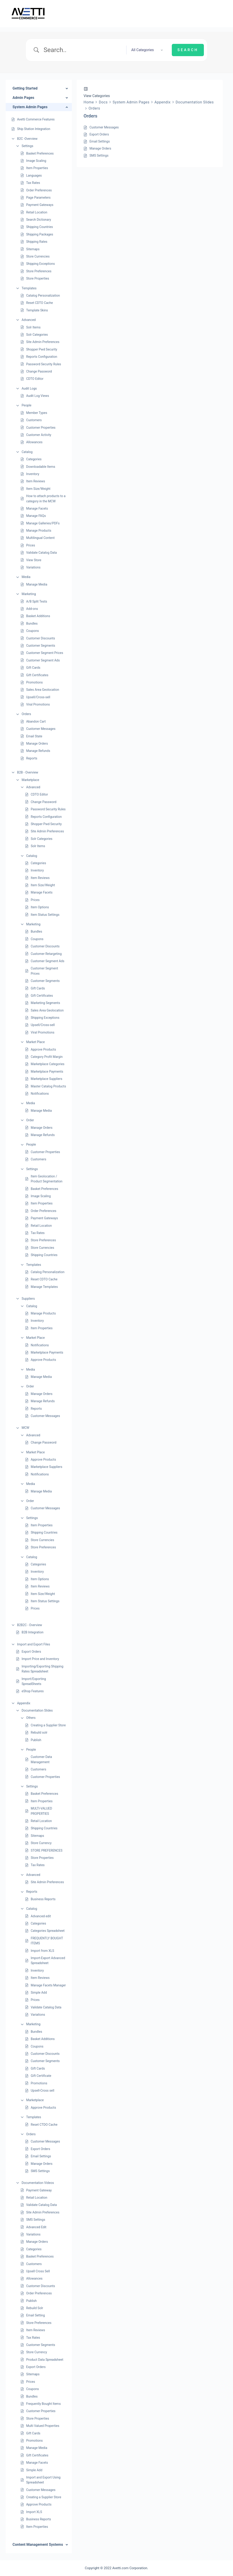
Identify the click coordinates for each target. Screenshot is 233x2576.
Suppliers (28, 1298)
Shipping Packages (39, 234)
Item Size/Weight (38, 489)
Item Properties (37, 168)
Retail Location (36, 212)
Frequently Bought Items (43, 2404)
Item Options (40, 907)
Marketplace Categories (47, 1064)
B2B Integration (32, 1632)
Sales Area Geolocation (42, 689)
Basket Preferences (40, 153)
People (26, 405)
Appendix (23, 1703)
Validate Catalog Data (41, 552)
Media (26, 577)
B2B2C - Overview (29, 1625)
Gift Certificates (37, 675)
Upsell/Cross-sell (38, 697)
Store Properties (37, 278)
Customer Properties (41, 427)
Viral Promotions (38, 704)
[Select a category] (145, 50)
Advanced (29, 320)
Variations (33, 567)
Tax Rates (33, 183)
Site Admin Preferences (42, 342)
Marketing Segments (45, 1003)
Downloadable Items (40, 466)
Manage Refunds (38, 751)
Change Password (39, 371)
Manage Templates (44, 1287)
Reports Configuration (41, 356)
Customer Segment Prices (44, 653)
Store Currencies (38, 256)
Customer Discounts (40, 638)
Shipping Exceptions (40, 263)
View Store (33, 560)
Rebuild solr (39, 1732)
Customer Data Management (41, 1759)
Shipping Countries (39, 227)
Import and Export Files (33, 1644)
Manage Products (38, 530)
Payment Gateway (39, 2190)
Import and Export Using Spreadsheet (43, 2480)
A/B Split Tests (36, 601)
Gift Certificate (41, 2076)
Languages (34, 175)
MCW (25, 1427)
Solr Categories (37, 334)
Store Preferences (38, 271)
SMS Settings (40, 2171)
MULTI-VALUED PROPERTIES (41, 1811)
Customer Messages (41, 729)
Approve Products (43, 1049)
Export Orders (31, 1651)
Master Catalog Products (48, 1086)
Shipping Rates (36, 241)
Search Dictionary (38, 219)
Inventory (32, 474)
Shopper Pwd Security (41, 349)
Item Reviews (35, 481)
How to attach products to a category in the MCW (46, 498)
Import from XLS (42, 1951)
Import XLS (34, 2512)
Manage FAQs (36, 516)
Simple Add (39, 1992)
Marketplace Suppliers (46, 1079)
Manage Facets (37, 508)
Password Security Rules (43, 364)
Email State (34, 736)
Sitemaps (33, 249)
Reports (31, 758)
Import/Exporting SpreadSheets (34, 1681)
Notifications (40, 1093)
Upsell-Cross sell (42, 2090)
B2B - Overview (27, 772)
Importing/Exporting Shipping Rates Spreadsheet (42, 1669)
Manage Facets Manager (48, 1985)
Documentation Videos (38, 2183)
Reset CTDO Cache (44, 2124)
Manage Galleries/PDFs (43, 523)
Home (89, 102)
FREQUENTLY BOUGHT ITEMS (47, 1940)
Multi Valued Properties (42, 2426)
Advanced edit (41, 1916)
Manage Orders (37, 743)
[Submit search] (188, 50)
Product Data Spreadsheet (44, 2359)
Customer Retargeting (46, 954)
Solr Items (33, 327)
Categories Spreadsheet (48, 1931)
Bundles (32, 623)
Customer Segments (40, 645)
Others (30, 1718)
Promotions (34, 682)
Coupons (32, 631)
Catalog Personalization (43, 295)
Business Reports (43, 1899)
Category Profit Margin (47, 1057)
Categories (33, 459)
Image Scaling (36, 161)
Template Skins (37, 310)
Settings (27, 146)
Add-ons (32, 609)
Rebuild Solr (34, 2308)
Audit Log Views (37, 396)
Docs (103, 102)
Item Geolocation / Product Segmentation (46, 1178)
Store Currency (41, 1843)
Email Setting (35, 2315)
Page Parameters (38, 197)
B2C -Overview (27, 138)
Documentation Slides (37, 1710)
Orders (26, 714)
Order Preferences (39, 190)
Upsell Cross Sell (38, 2271)
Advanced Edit (36, 2227)
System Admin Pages (131, 102)
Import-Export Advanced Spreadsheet (48, 1960)
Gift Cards (33, 667)
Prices (30, 545)
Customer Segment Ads (43, 660)
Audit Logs (29, 388)
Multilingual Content (40, 538)
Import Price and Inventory (40, 1659)
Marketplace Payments (47, 1071)
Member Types (36, 413)
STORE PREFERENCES (46, 1850)
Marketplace (30, 780)
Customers (34, 420)
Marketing (29, 594)
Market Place (35, 1042)
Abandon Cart (36, 721)
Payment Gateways (39, 205)
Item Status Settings (45, 914)
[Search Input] (83, 50)
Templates (29, 288)
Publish (36, 1740)
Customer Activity (38, 435)
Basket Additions (38, 616)
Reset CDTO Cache (39, 303)
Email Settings (41, 2156)
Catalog (27, 452)
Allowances (34, 442)
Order (30, 1120)
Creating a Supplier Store (48, 1725)
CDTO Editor (34, 379)
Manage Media (36, 584)
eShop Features (33, 1691)
